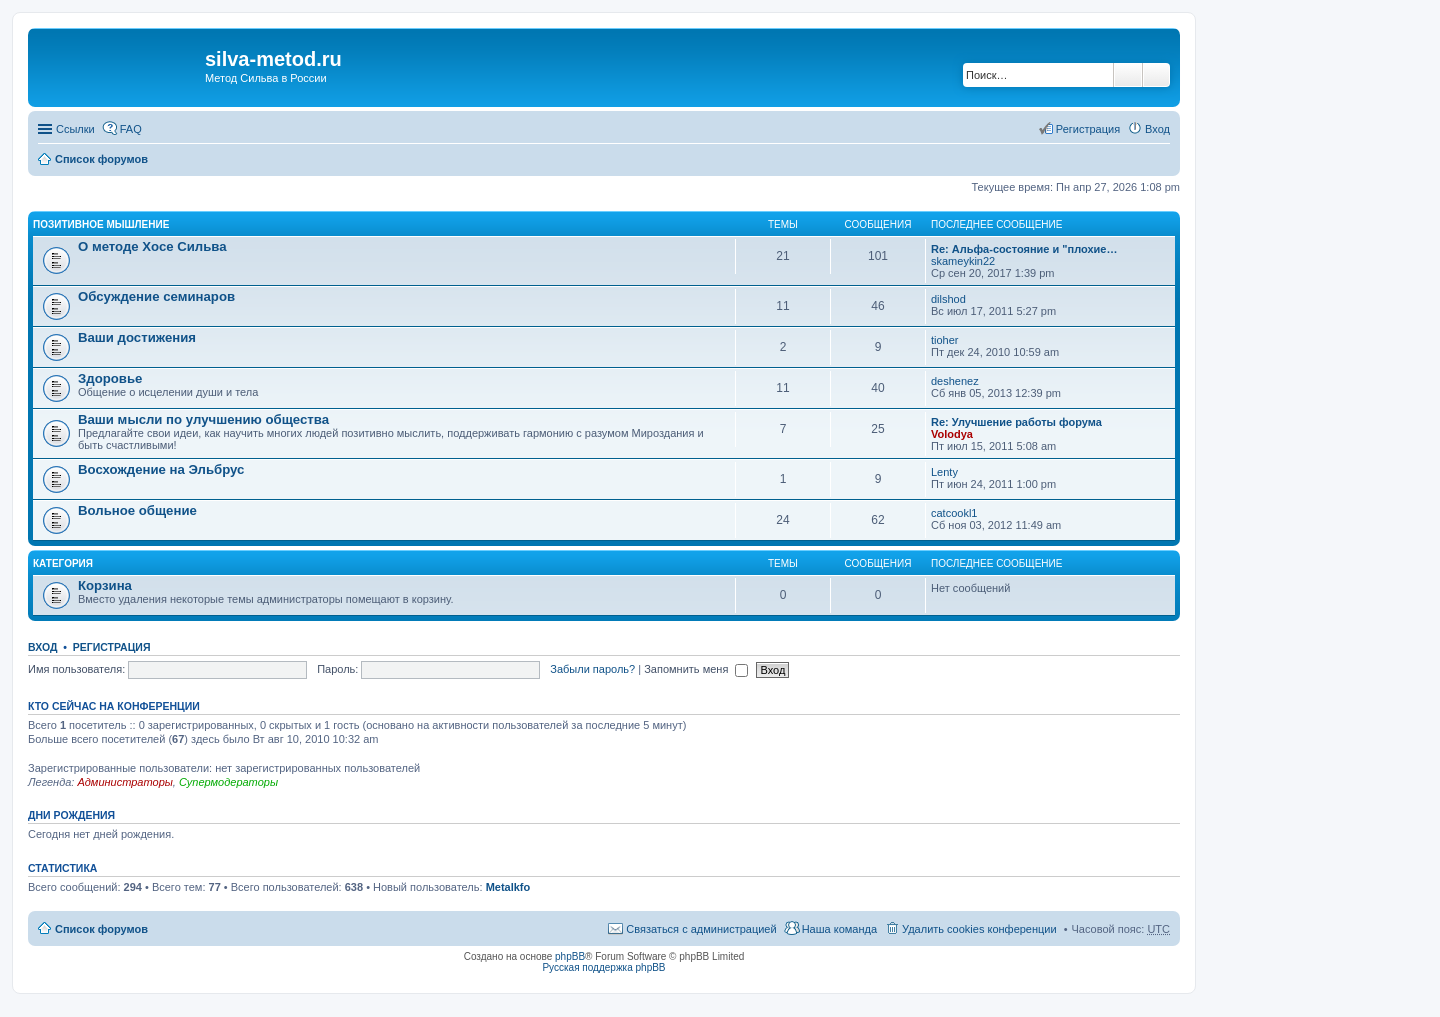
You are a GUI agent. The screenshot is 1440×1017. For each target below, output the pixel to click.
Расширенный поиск (1156, 75)
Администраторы (124, 782)
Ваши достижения (137, 337)
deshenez (955, 381)
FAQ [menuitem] (131, 129)
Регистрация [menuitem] (1088, 129)
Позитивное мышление (101, 224)
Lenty (944, 472)
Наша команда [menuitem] (839, 929)
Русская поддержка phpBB (603, 967)
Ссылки (75, 129)
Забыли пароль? (592, 669)
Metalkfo (508, 887)
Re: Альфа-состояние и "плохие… (1024, 249)
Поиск (1128, 75)
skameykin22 (963, 261)
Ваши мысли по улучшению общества (203, 419)
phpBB (570, 956)
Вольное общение (137, 510)
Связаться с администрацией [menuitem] (701, 929)
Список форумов (101, 159)
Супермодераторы (228, 782)
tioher (945, 340)
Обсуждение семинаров (156, 296)
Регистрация (112, 647)
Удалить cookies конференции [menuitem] (979, 929)
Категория (63, 563)
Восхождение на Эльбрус (161, 469)
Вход (42, 647)
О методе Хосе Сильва (152, 246)
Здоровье (110, 378)
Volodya (952, 434)
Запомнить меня (696, 669)
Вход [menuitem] (1157, 129)
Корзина (105, 585)
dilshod (948, 299)
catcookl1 (954, 513)
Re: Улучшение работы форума (1016, 422)
